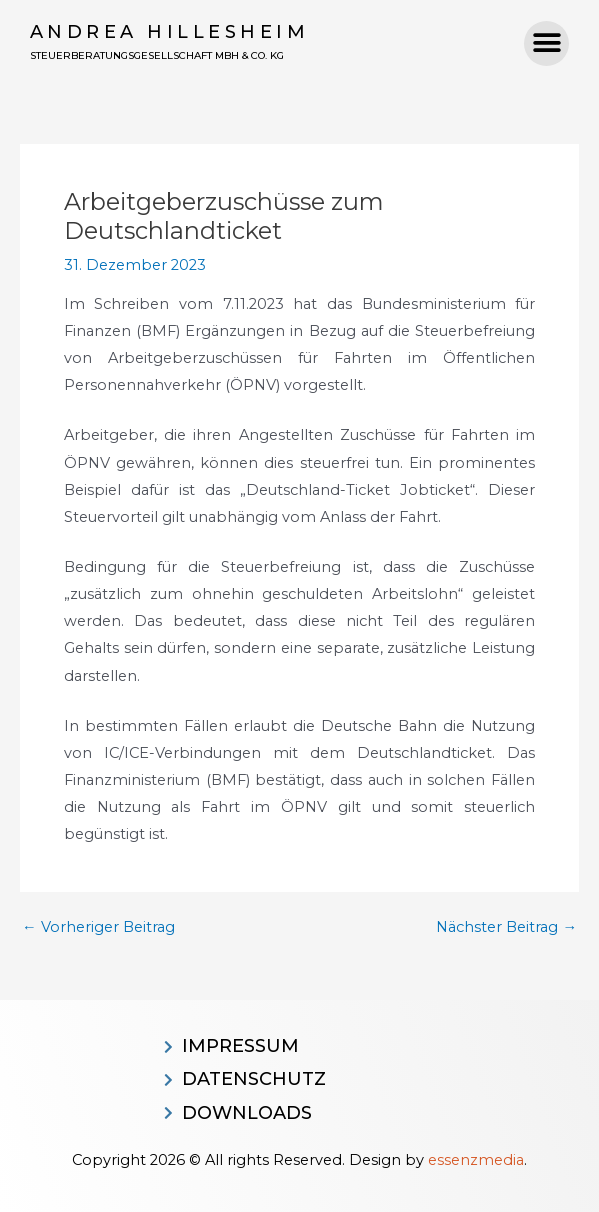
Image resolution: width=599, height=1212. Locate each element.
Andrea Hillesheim (170, 32)
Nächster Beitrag (506, 927)
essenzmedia (476, 1160)
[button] (546, 43)
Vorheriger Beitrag (98, 927)
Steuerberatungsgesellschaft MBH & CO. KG (157, 55)
